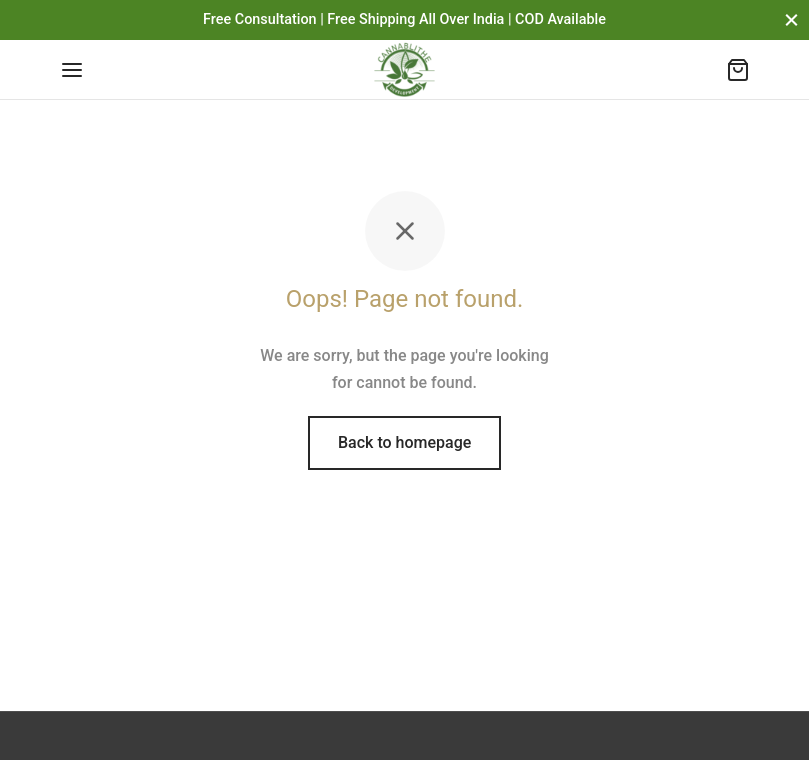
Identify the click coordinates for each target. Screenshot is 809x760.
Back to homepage (404, 442)
